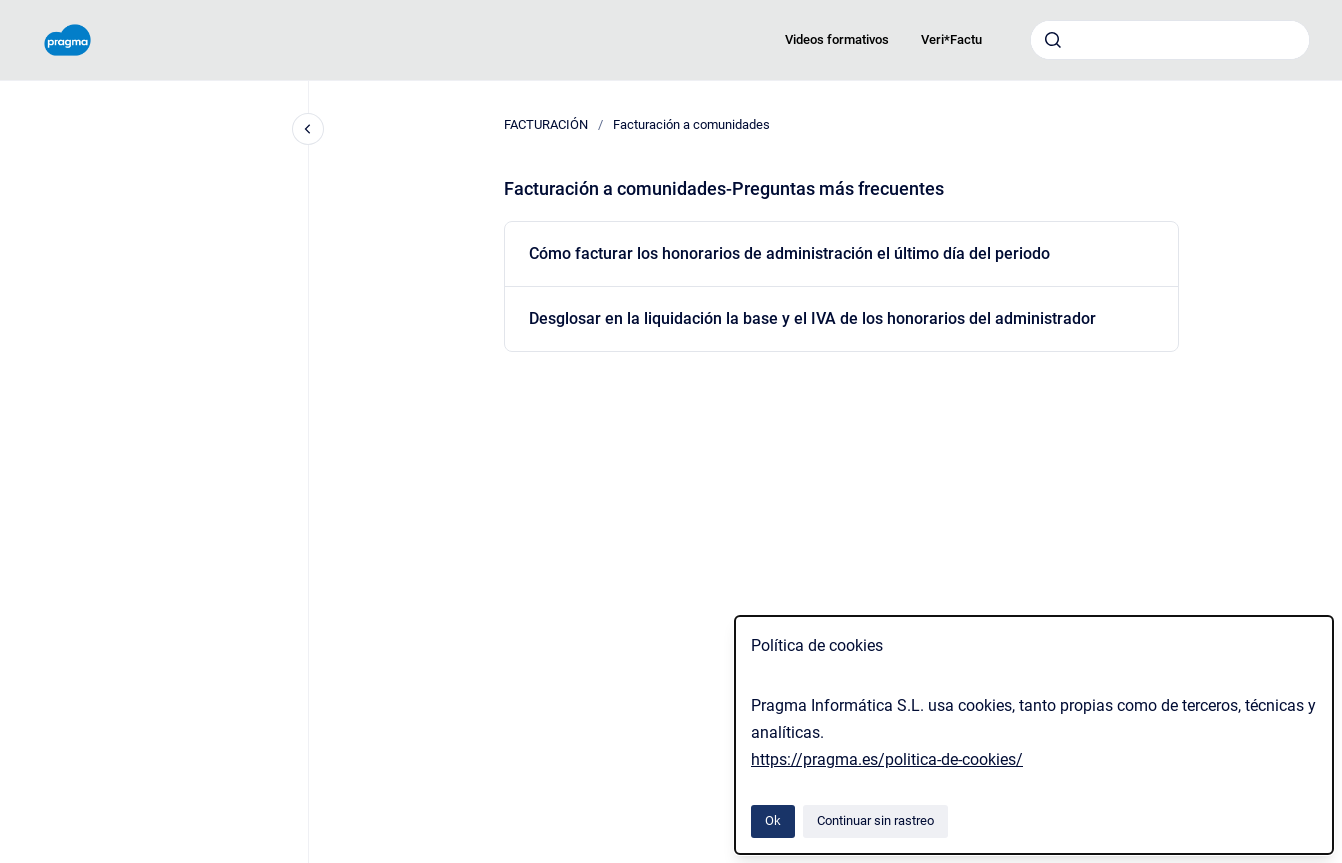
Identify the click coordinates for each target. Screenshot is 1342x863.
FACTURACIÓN (546, 124)
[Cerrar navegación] (308, 129)
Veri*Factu (951, 39)
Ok (773, 820)
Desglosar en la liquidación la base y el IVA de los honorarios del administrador (812, 318)
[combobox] (1170, 40)
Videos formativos (837, 39)
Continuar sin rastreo (875, 820)
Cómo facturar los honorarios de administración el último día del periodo (789, 253)
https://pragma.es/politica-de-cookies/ (887, 759)
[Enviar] (1053, 40)
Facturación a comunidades (691, 124)
